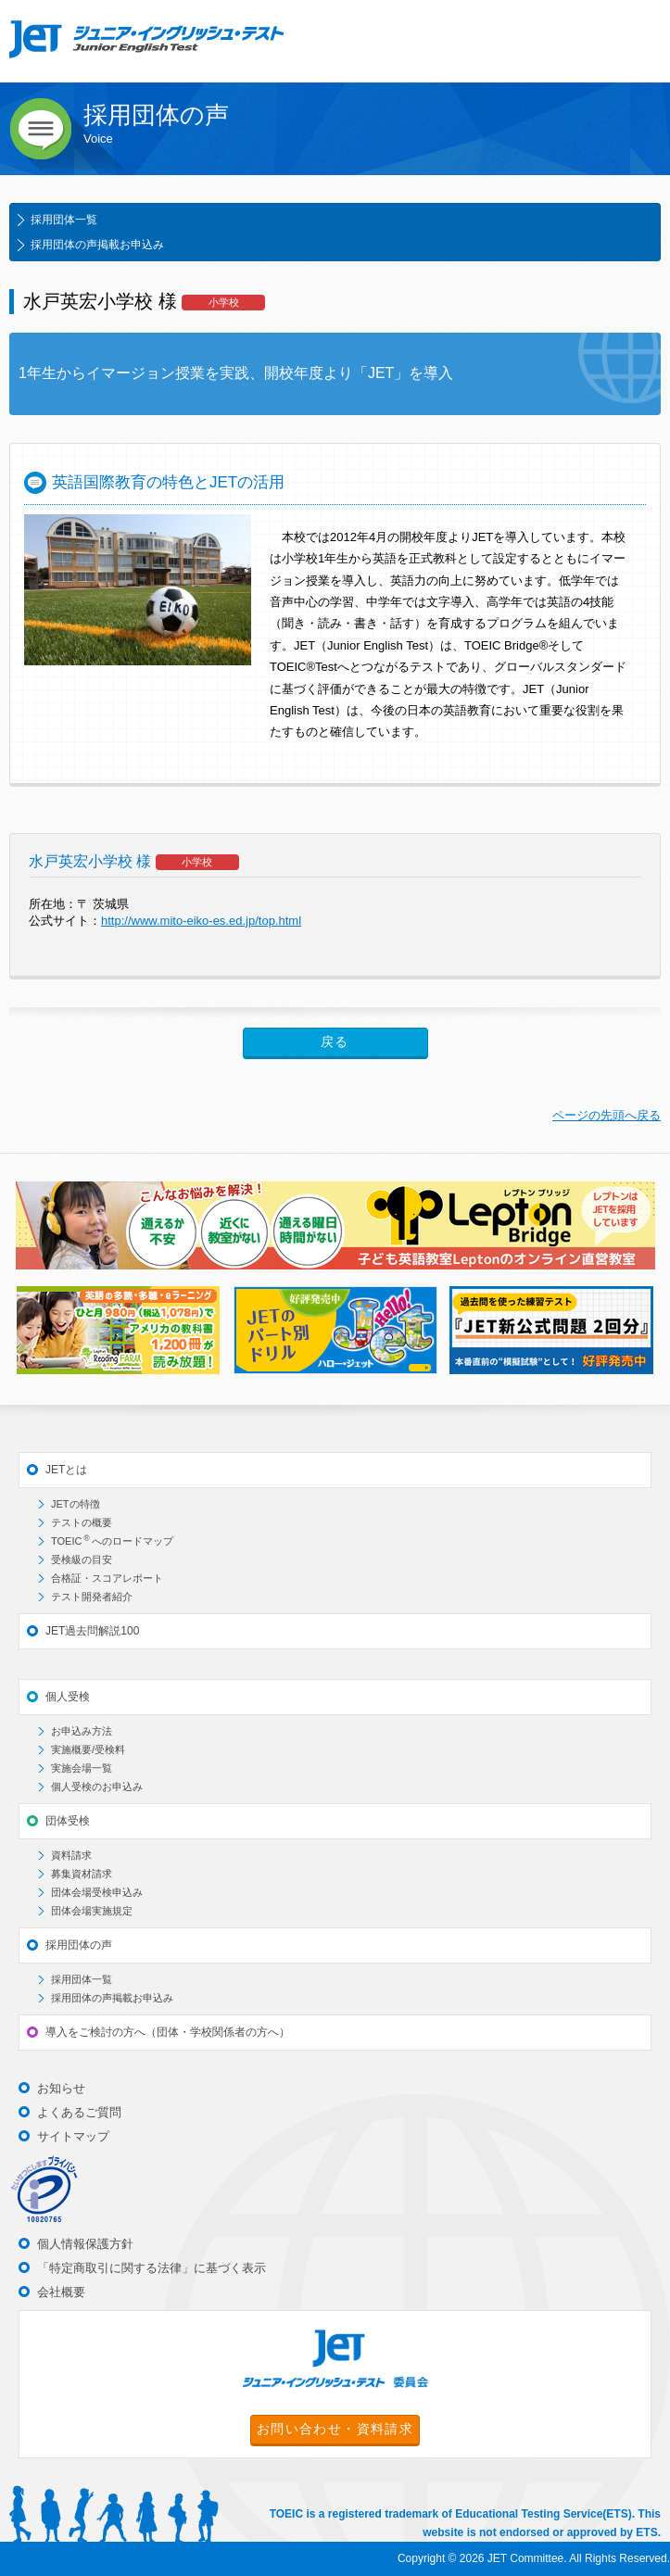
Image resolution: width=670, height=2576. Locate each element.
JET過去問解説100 (92, 1630)
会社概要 (61, 2292)
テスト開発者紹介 (92, 1596)
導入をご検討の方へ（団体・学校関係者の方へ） (167, 2032)
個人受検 (67, 1696)
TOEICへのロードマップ (112, 1540)
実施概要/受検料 (88, 1749)
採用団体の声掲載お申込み (97, 244)
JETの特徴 (75, 1503)
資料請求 (71, 1855)
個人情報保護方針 (85, 2244)
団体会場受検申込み (97, 1892)
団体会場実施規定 (92, 1910)
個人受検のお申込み (97, 1786)
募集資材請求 (81, 1873)
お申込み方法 (81, 1730)
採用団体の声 (78, 1944)
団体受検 (67, 1820)
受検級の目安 (81, 1559)
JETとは (66, 1469)
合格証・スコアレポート (107, 1578)
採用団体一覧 (64, 219)
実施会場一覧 (81, 1768)
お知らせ (61, 2088)
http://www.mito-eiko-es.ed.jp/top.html (201, 921)
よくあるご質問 (79, 2112)
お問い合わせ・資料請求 (335, 2428)
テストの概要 (81, 1522)
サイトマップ (73, 2136)
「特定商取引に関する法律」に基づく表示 (151, 2268)
